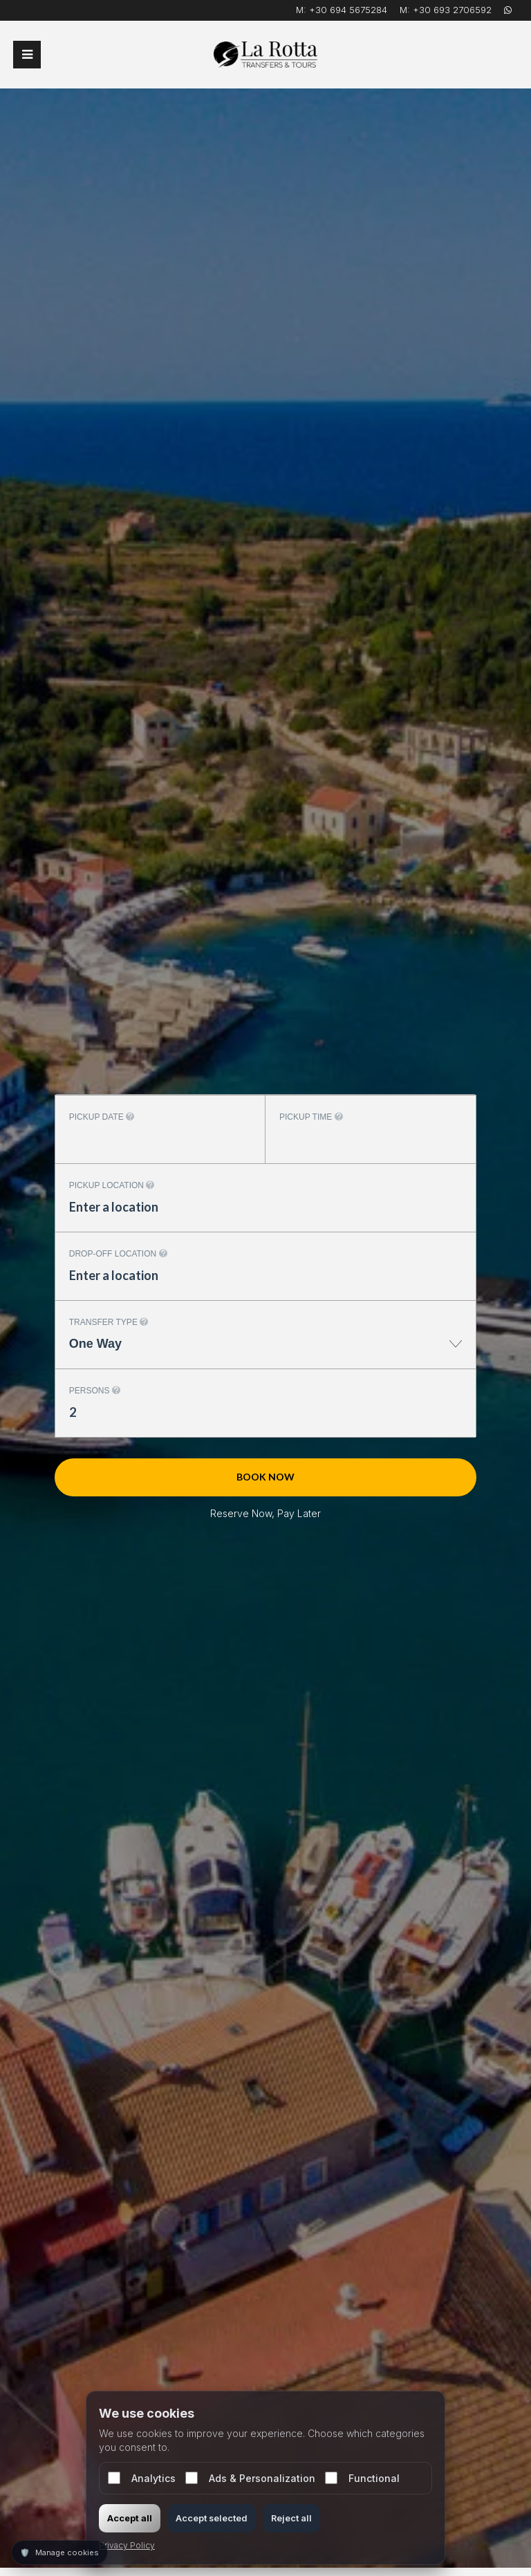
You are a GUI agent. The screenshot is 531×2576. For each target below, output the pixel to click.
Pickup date (101, 1117)
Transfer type (108, 1322)
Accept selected (212, 2517)
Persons (94, 1390)
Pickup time (311, 1117)
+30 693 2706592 (452, 9)
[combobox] (265, 1351)
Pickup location (112, 1185)
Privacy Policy (127, 2545)
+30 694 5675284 (348, 9)
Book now (265, 1477)
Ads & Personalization (250, 2478)
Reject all (291, 2517)
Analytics (142, 2478)
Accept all (129, 2517)
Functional (362, 2478)
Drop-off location (118, 1254)
